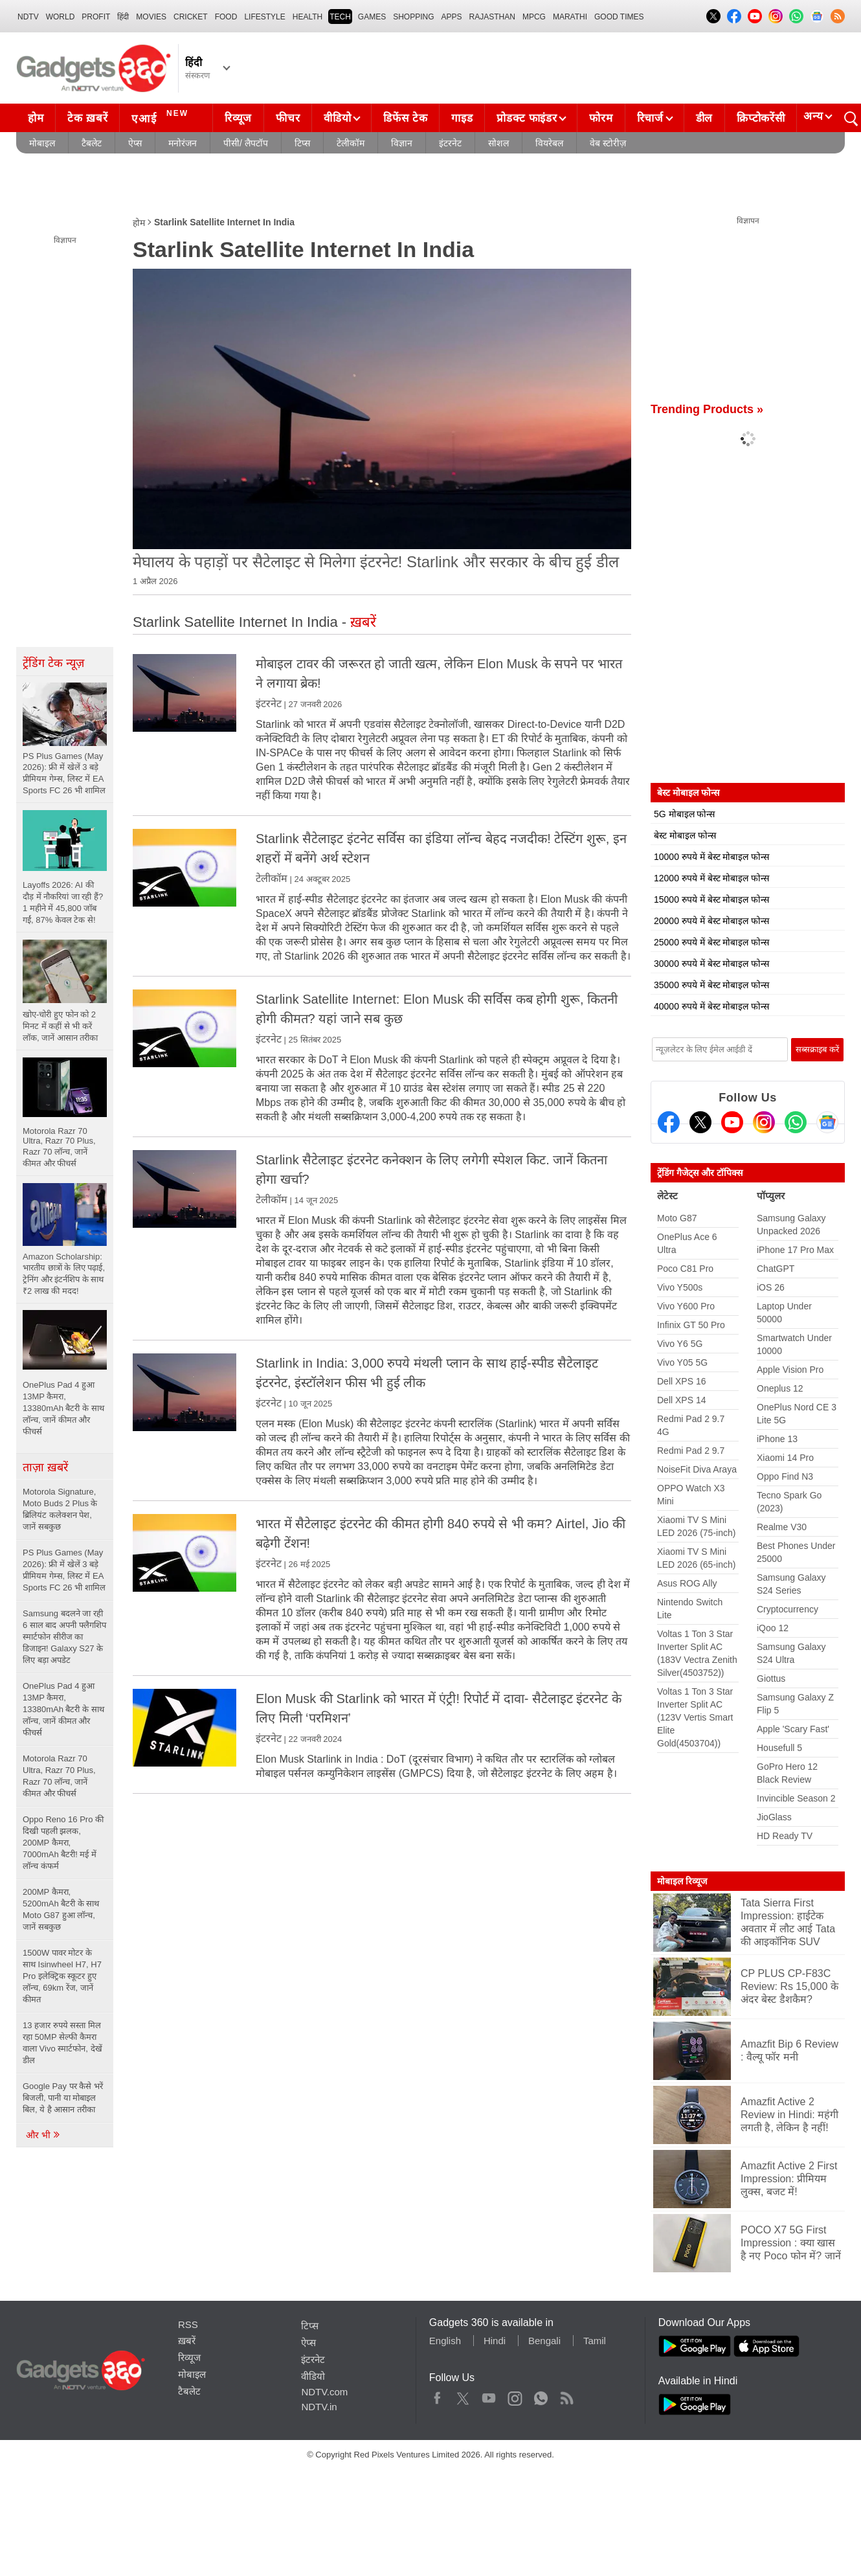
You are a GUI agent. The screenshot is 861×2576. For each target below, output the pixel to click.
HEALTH (307, 16)
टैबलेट (92, 143)
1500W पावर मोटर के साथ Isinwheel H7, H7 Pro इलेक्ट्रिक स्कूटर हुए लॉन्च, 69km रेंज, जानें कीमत (62, 1976)
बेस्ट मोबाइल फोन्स (685, 835)
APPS (452, 16)
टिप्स (302, 143)
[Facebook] (669, 1122)
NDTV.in (319, 2406)
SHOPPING (413, 16)
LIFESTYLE (264, 16)
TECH (340, 16)
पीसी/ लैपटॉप (245, 143)
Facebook (437, 2395)
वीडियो (337, 118)
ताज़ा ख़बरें (45, 1467)
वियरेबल (549, 143)
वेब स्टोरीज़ (608, 143)
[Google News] (827, 1122)
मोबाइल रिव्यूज (682, 1881)
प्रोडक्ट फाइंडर (527, 118)
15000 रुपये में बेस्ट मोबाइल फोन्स (711, 899)
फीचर (288, 118)
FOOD (226, 16)
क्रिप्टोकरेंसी (761, 118)
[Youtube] (732, 1122)
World (60, 16)
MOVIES (151, 16)
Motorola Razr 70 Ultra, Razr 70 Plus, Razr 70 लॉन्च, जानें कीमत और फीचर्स (59, 1776)
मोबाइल (42, 143)
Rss (566, 2395)
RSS (188, 2324)
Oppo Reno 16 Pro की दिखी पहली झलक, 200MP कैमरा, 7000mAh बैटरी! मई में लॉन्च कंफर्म (63, 1842)
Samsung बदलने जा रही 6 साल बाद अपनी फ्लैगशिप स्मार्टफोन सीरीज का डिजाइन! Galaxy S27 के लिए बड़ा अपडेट (64, 1637)
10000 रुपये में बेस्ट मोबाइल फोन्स (711, 857)
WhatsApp (541, 2395)
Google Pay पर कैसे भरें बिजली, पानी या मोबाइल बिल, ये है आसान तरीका (63, 2097)
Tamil (594, 2340)
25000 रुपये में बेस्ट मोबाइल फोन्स (711, 942)
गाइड (462, 118)
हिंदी (123, 16)
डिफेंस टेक (405, 118)
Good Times (618, 16)
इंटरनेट (450, 143)
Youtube (489, 2395)
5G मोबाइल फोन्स (684, 814)
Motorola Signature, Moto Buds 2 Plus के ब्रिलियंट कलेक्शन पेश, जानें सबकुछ (60, 1509)
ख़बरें (187, 2340)
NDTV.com (324, 2391)
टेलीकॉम (350, 143)
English (445, 2340)
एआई (161, 116)
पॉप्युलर (771, 1195)
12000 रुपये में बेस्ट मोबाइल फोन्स (711, 878)
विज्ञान (401, 143)
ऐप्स (135, 143)
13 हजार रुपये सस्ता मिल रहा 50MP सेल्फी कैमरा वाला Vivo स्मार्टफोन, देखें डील (62, 2042)
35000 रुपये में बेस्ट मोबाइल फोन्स (711, 985)
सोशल (498, 143)
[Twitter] (700, 1122)
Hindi (495, 2340)
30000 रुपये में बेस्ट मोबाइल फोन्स (711, 963)
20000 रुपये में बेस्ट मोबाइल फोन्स (711, 921)
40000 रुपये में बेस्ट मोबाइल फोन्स (711, 1006)
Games (372, 16)
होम (35, 118)
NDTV (28, 16)
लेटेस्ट (667, 1195)
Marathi (570, 16)
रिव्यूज (238, 118)
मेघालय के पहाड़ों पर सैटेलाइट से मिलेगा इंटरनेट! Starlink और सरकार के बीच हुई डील (376, 562)
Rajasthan (492, 16)
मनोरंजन (182, 143)
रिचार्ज (650, 118)
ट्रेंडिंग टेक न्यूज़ (53, 663)
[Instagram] (764, 1122)
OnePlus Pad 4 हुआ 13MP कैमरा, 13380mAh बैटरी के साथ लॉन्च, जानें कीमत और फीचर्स (63, 1709)
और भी (43, 2135)
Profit (96, 16)
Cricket (190, 16)
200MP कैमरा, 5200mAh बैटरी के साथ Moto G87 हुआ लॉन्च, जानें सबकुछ (61, 1909)
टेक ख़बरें (87, 118)
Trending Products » (707, 409)
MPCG (534, 16)
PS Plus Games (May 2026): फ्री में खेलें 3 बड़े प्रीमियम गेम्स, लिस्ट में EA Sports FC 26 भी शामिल (64, 1570)
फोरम (600, 118)
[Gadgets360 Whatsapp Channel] (796, 1122)
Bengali (544, 2340)
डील (704, 118)
